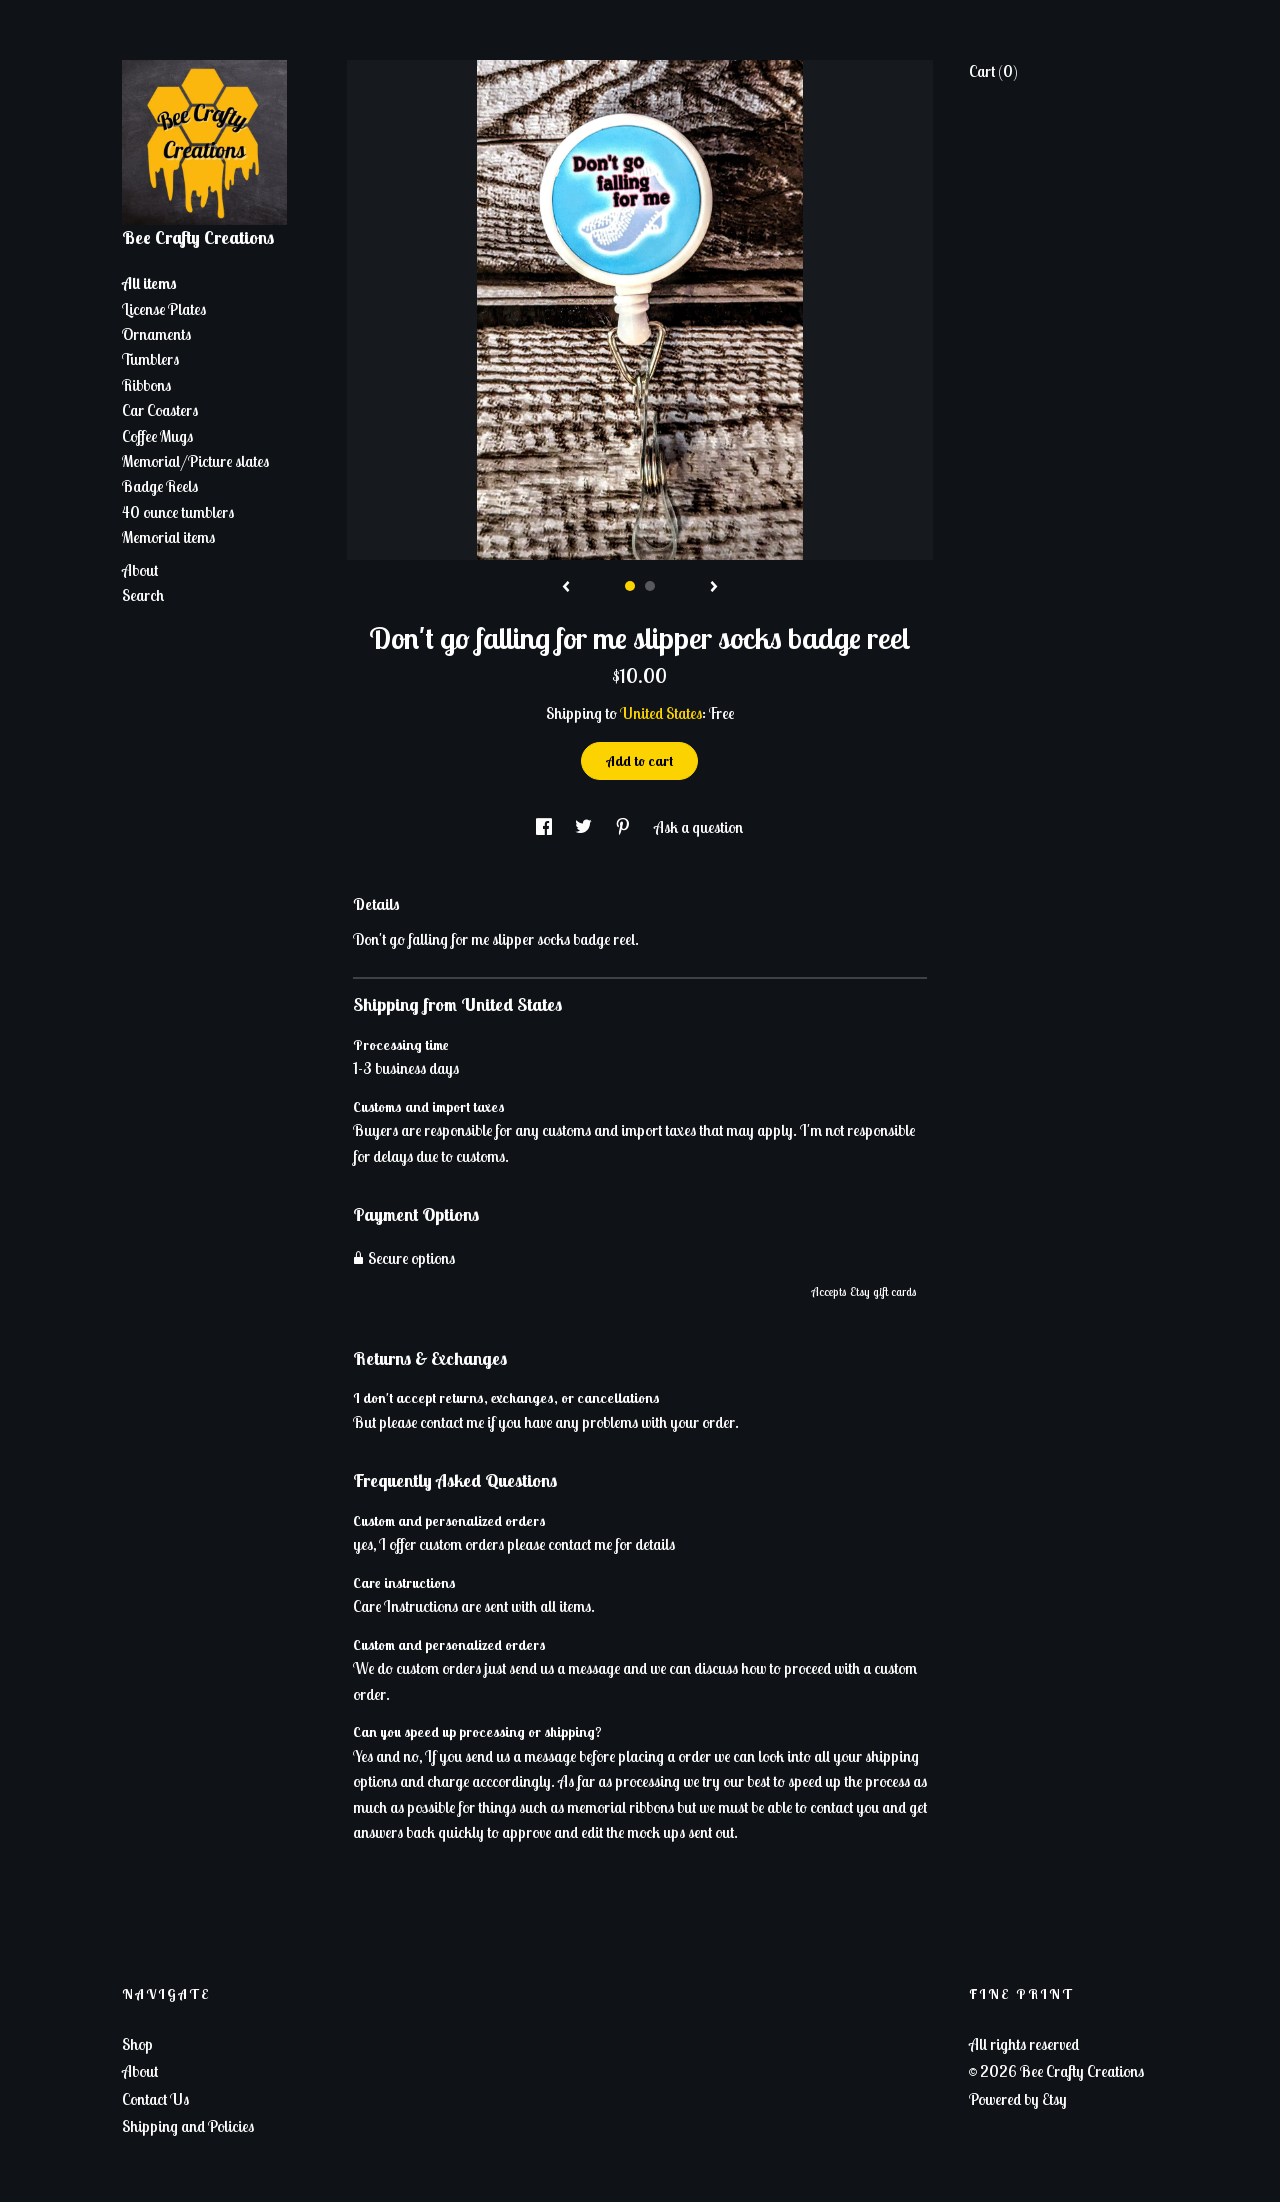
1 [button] (630, 586)
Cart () (993, 71)
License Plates (164, 309)
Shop (137, 2044)
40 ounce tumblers (178, 512)
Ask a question (698, 827)
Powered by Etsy (1018, 2099)
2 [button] (650, 586)
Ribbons (146, 385)
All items (149, 283)
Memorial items (168, 537)
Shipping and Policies (188, 2126)
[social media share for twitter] (585, 827)
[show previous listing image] (566, 588)
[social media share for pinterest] (624, 827)
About (140, 570)
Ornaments (156, 334)
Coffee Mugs (157, 436)
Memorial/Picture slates (195, 461)
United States (661, 713)
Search (143, 595)
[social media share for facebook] (545, 827)
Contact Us (155, 2099)
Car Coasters (160, 410)
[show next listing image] (714, 588)
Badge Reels (160, 486)
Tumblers (150, 359)
